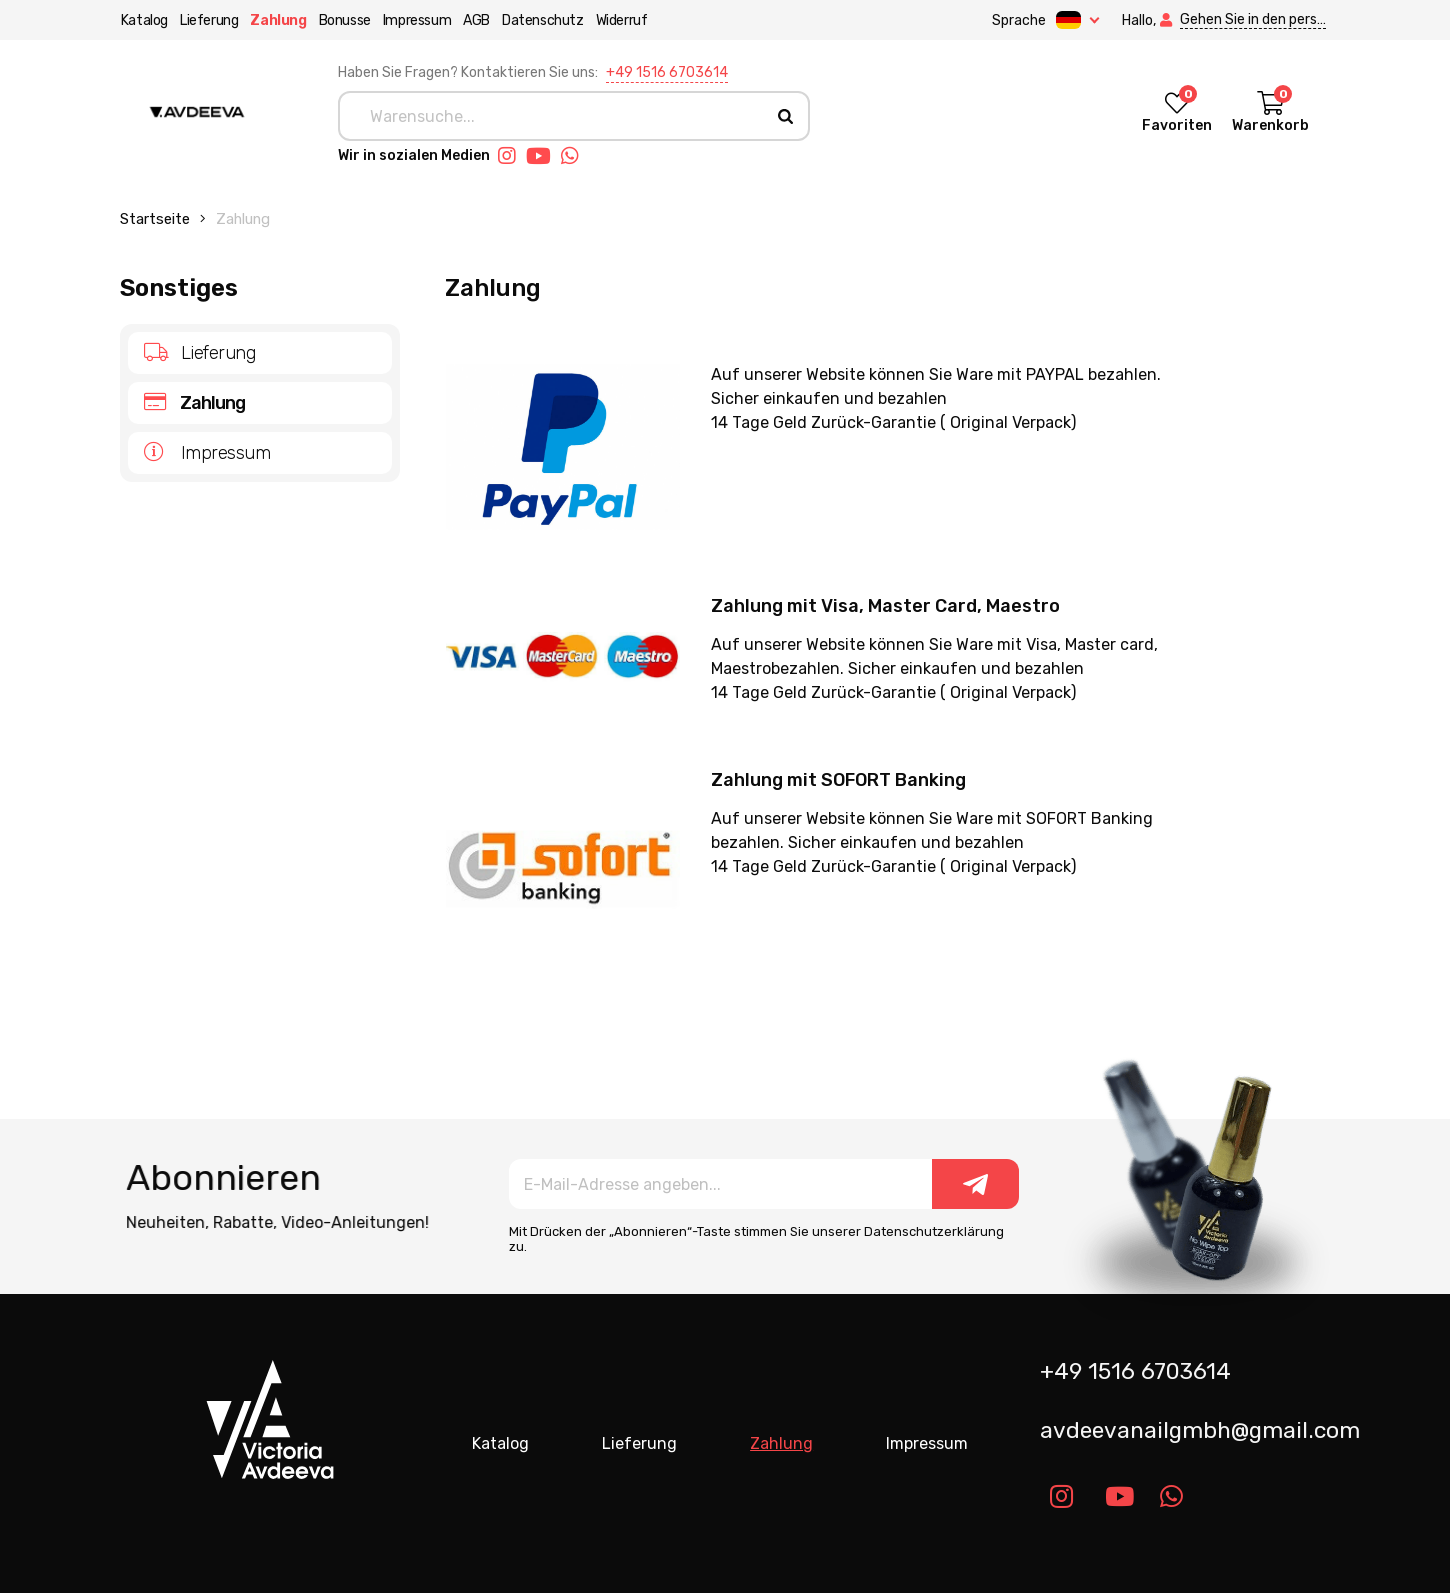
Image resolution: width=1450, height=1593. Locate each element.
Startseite (155, 219)
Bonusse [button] (344, 20)
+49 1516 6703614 (667, 72)
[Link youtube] (543, 156)
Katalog (143, 20)
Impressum (416, 20)
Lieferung (208, 20)
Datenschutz (542, 20)
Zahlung (278, 20)
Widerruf (621, 20)
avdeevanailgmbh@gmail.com (1192, 1430)
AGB (475, 20)
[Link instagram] (512, 156)
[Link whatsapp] (575, 156)
